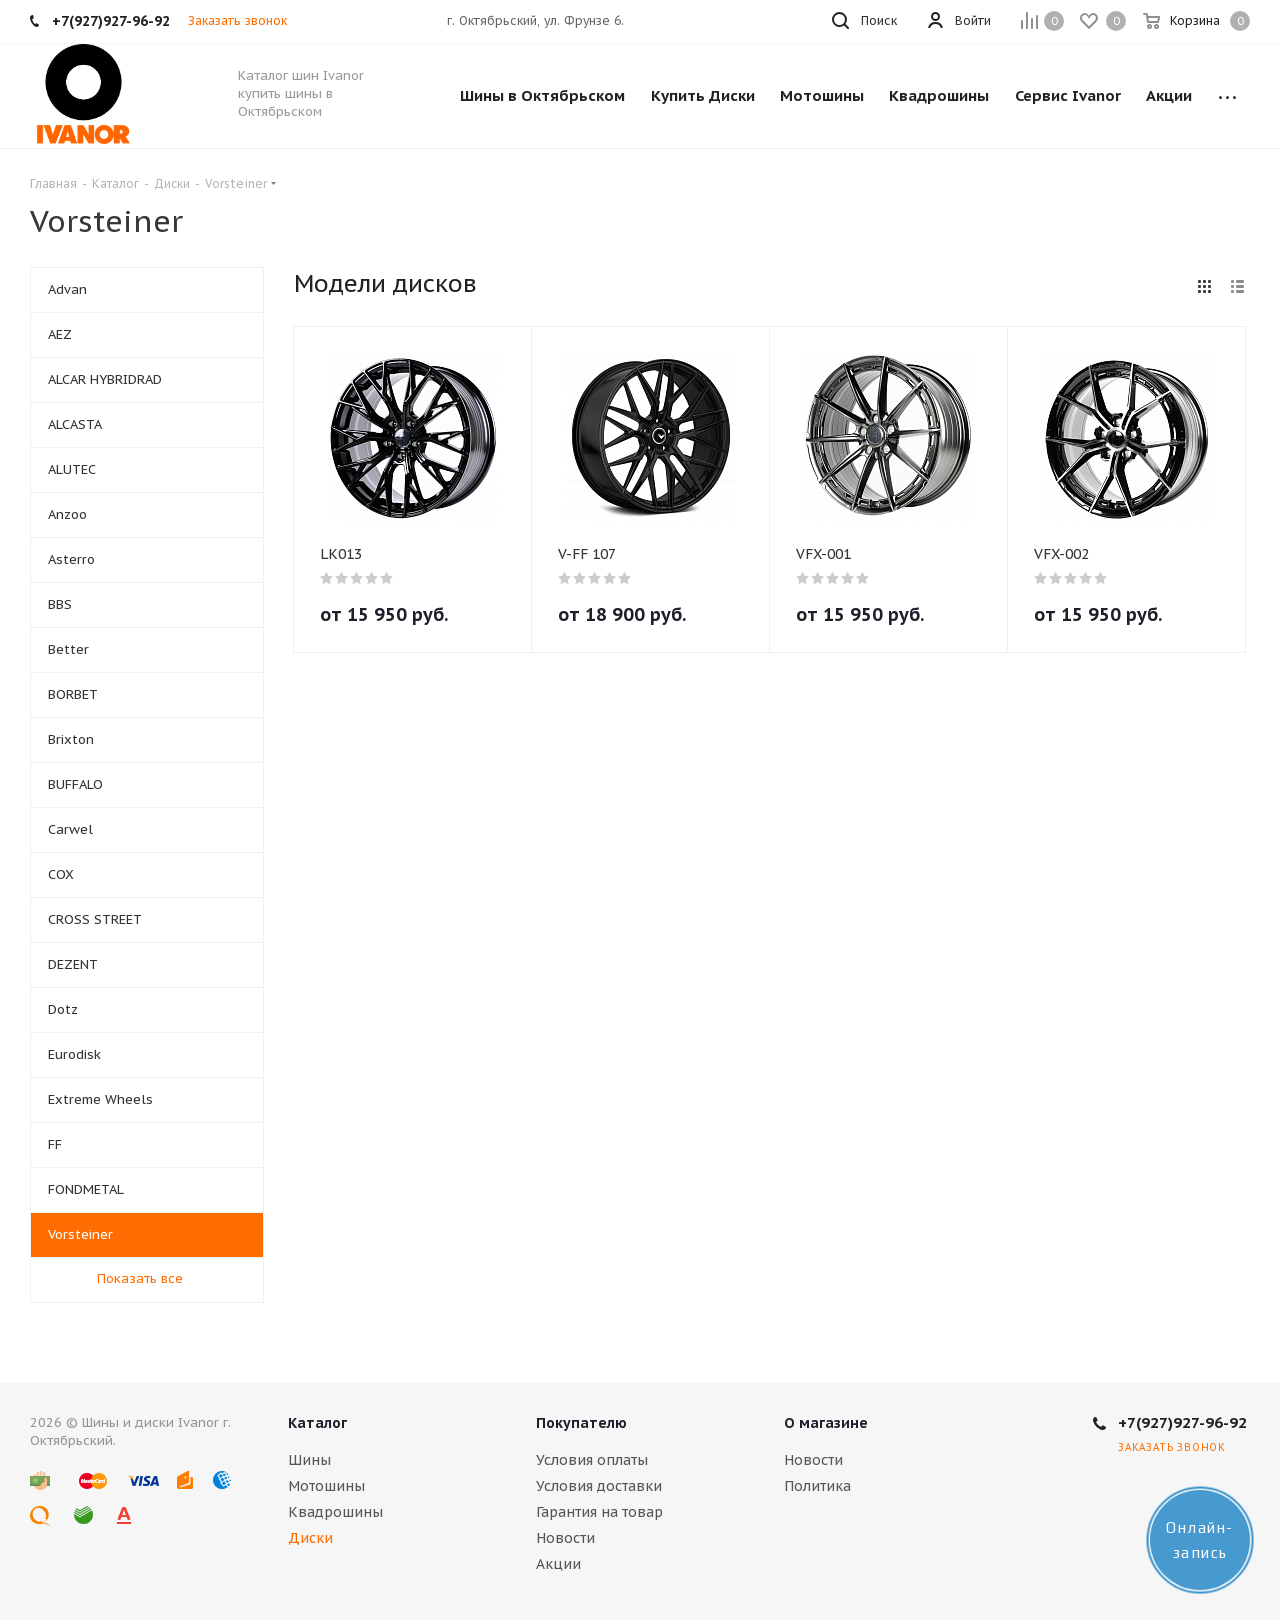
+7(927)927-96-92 (1182, 1422)
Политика (817, 1486)
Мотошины (326, 1486)
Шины (309, 1460)
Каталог (317, 1423)
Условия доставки (599, 1486)
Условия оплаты (592, 1460)
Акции (558, 1564)
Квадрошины (335, 1512)
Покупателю (581, 1423)
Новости (565, 1538)
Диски (310, 1538)
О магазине (826, 1423)
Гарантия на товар (599, 1512)
